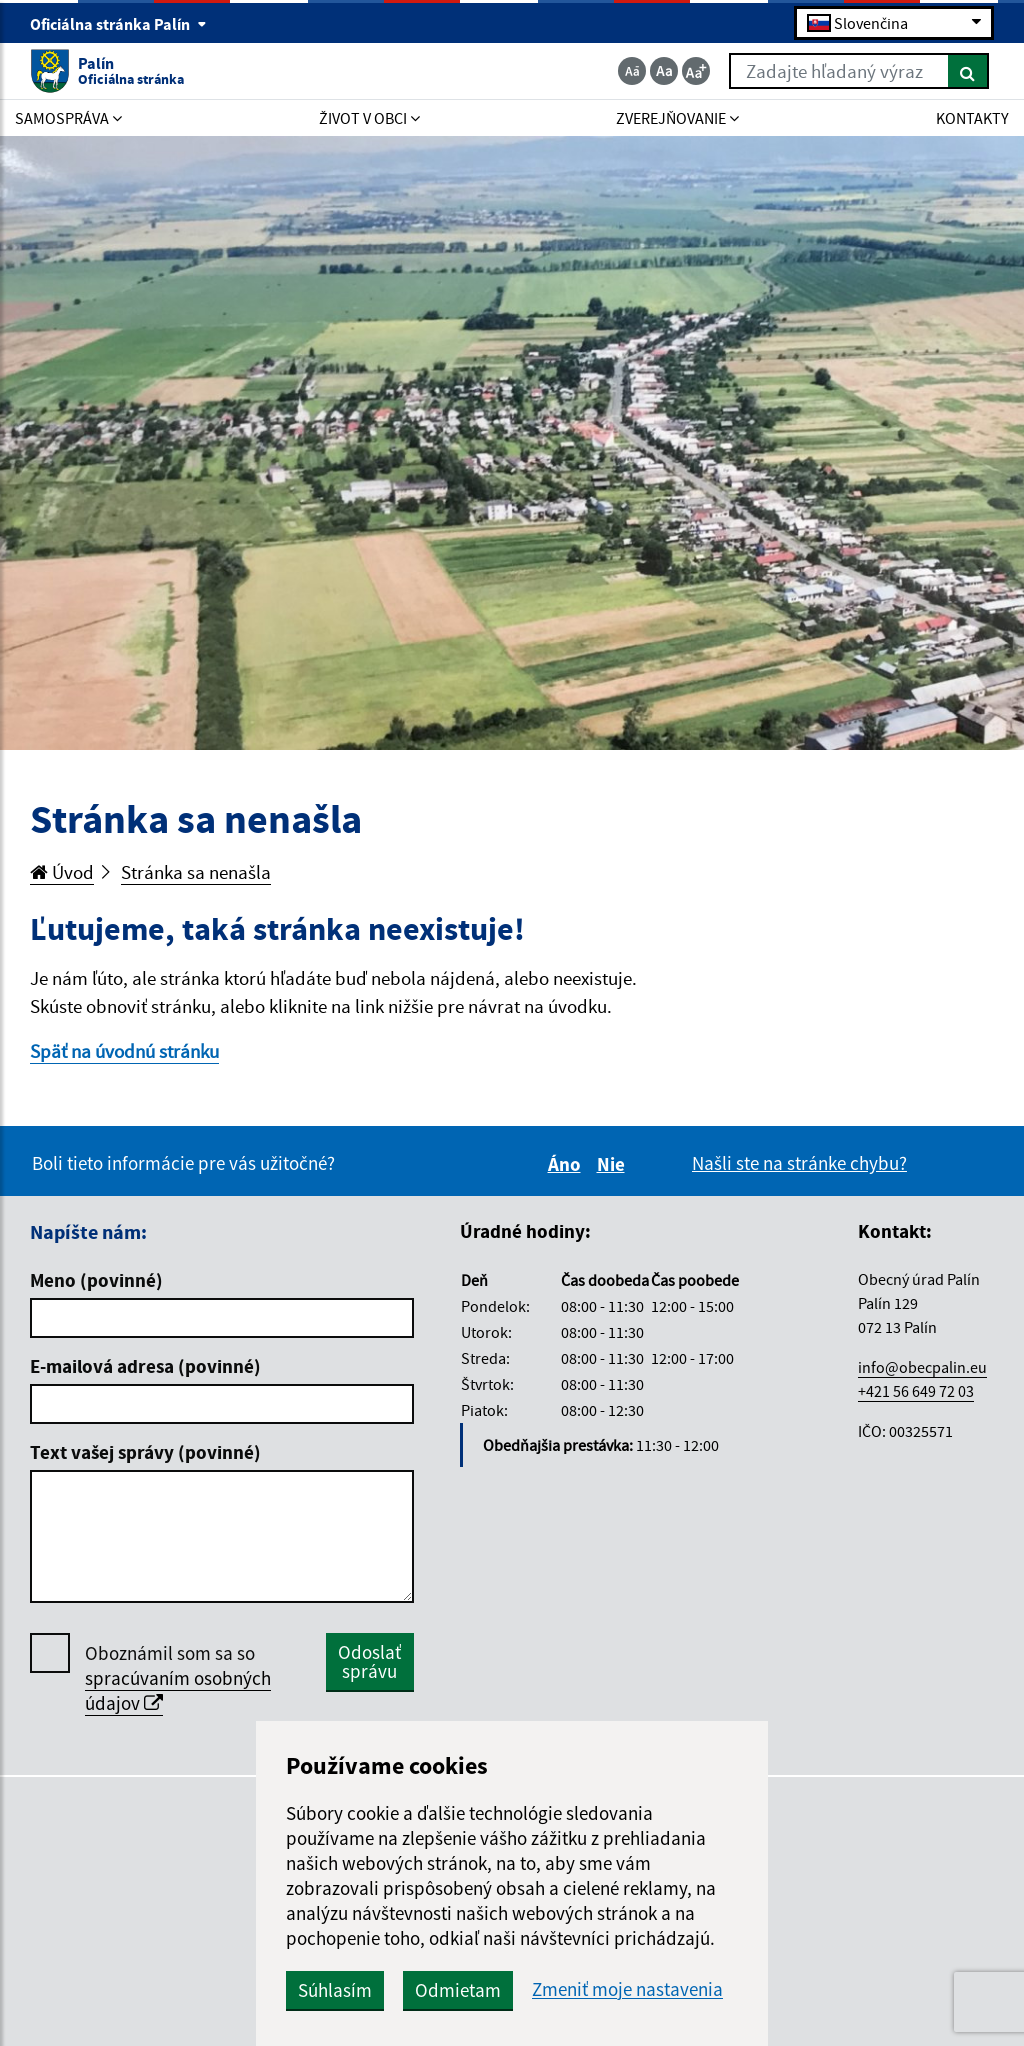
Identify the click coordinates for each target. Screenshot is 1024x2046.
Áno (567, 1164)
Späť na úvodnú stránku (124, 1051)
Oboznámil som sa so (178, 1678)
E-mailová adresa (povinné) (145, 1366)
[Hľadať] (968, 71)
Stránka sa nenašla (196, 872)
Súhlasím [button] (335, 1990)
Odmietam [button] (458, 1990)
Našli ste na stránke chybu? (799, 1163)
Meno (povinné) (96, 1280)
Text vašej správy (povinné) (145, 1452)
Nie (614, 1164)
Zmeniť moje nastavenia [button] (627, 1989)
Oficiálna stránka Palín (118, 24)
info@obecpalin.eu (922, 1367)
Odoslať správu (369, 1661)
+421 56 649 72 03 (916, 1391)
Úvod (62, 872)
